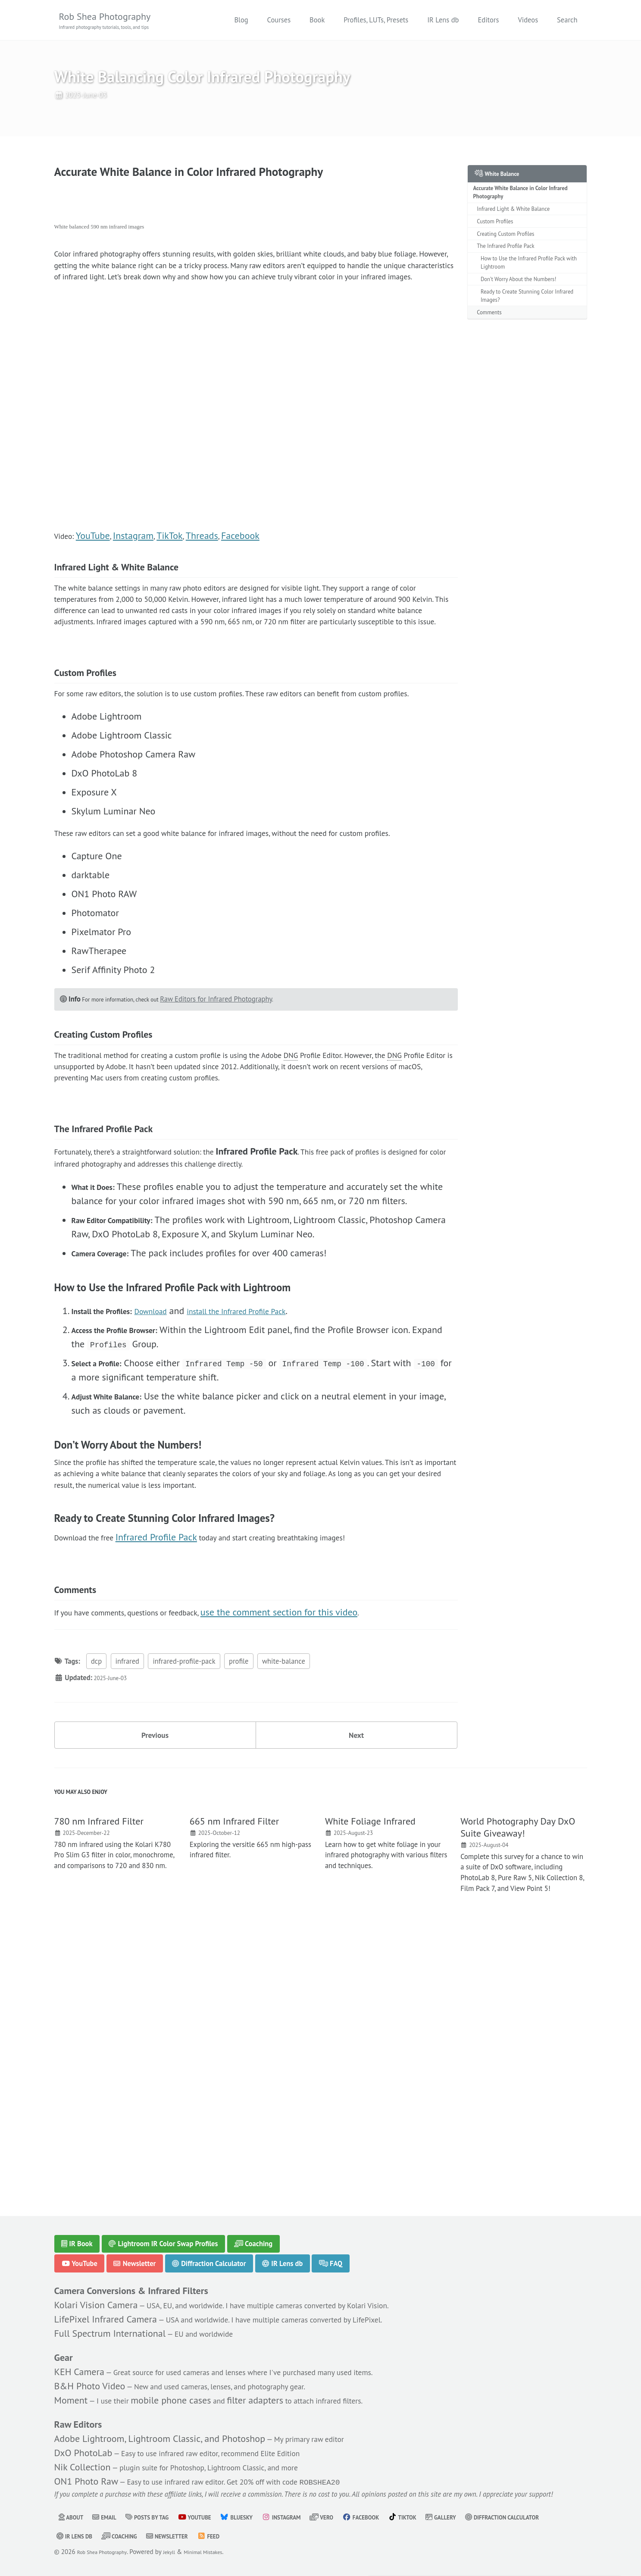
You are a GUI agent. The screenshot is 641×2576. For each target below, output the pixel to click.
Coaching (254, 2230)
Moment (71, 2391)
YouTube (98, 590)
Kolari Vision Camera (96, 2294)
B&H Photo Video (89, 2377)
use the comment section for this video (317, 1845)
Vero (363, 2517)
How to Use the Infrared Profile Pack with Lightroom (527, 294)
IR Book (77, 2230)
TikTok (176, 590)
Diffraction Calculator (210, 2249)
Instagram (139, 590)
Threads (209, 590)
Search (567, 20)
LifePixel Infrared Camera (105, 2308)
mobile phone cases (182, 2391)
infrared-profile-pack (184, 1896)
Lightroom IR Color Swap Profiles (163, 2230)
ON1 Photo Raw (86, 2476)
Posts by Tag (161, 2517)
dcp (96, 1896)
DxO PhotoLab (83, 2447)
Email (111, 2517)
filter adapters (271, 2391)
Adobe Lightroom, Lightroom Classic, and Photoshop (160, 2432)
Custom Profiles (500, 244)
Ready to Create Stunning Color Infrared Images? (527, 334)
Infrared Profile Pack (172, 1754)
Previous (155, 1974)
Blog (241, 20)
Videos (528, 20)
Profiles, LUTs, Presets (376, 20)
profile (239, 1896)
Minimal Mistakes (224, 2552)
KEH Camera (79, 2363)
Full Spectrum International (110, 2322)
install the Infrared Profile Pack (274, 1518)
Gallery (500, 2517)
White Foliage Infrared (370, 2072)
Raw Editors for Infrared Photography (239, 1150)
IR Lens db (443, 20)
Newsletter (135, 2249)
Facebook (248, 590)
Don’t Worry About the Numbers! (529, 314)
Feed (334, 2536)
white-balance (283, 1896)
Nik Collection (82, 2461)
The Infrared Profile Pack (513, 274)
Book (317, 20)
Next (356, 1974)
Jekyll (183, 2552)
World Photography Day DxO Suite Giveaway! (517, 2078)
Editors (488, 20)
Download (170, 1518)
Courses (279, 20)
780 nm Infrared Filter (99, 2072)
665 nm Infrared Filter (234, 2072)
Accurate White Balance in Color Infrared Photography (519, 209)
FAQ (332, 2249)
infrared (127, 1896)
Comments (494, 353)
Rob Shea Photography (116, 21)
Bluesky (265, 2517)
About (73, 2517)
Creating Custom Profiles (513, 259)
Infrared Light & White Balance (522, 229)
